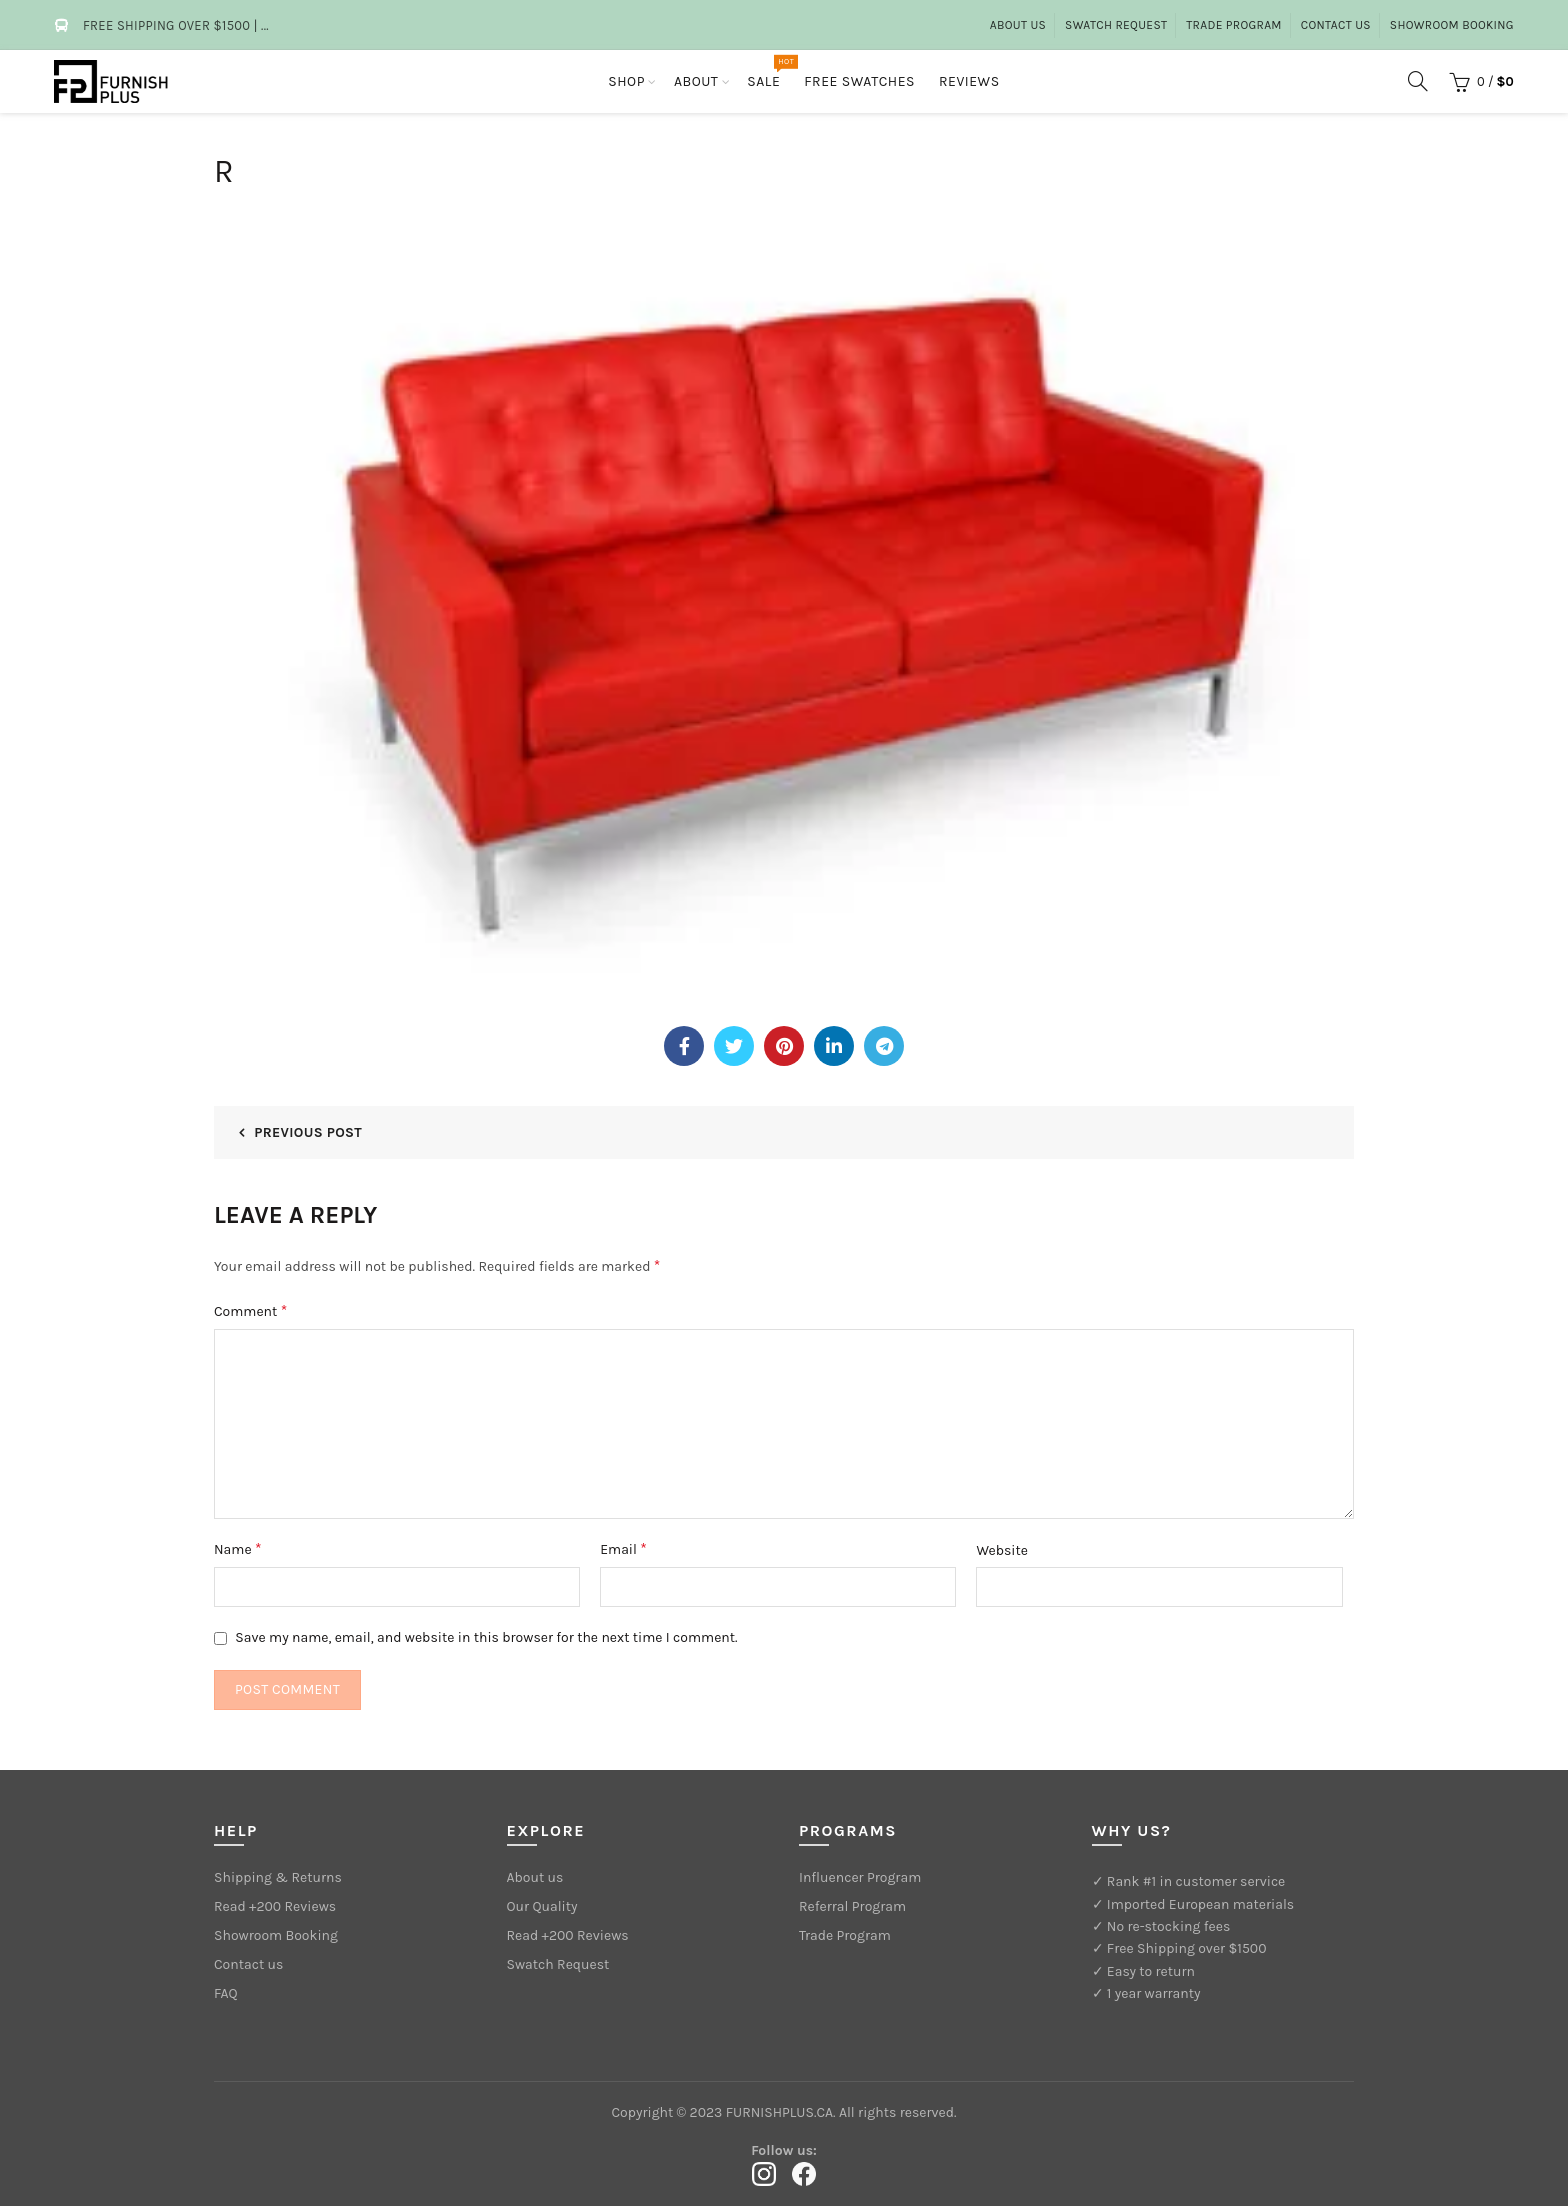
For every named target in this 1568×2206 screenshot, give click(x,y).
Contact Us (1336, 25)
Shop (626, 81)
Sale (770, 72)
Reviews (969, 81)
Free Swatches (859, 81)
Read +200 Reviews (275, 1906)
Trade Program (1234, 25)
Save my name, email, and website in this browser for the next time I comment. (486, 1637)
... (265, 25)
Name (238, 1548)
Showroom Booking (1452, 25)
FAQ (226, 1993)
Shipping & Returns (278, 1877)
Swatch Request (1116, 25)
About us (1018, 25)
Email (623, 1548)
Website (1002, 1550)
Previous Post (308, 1132)
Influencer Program (860, 1877)
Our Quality (542, 1906)
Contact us (248, 1964)
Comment (250, 1310)
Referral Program (852, 1906)
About (696, 81)
